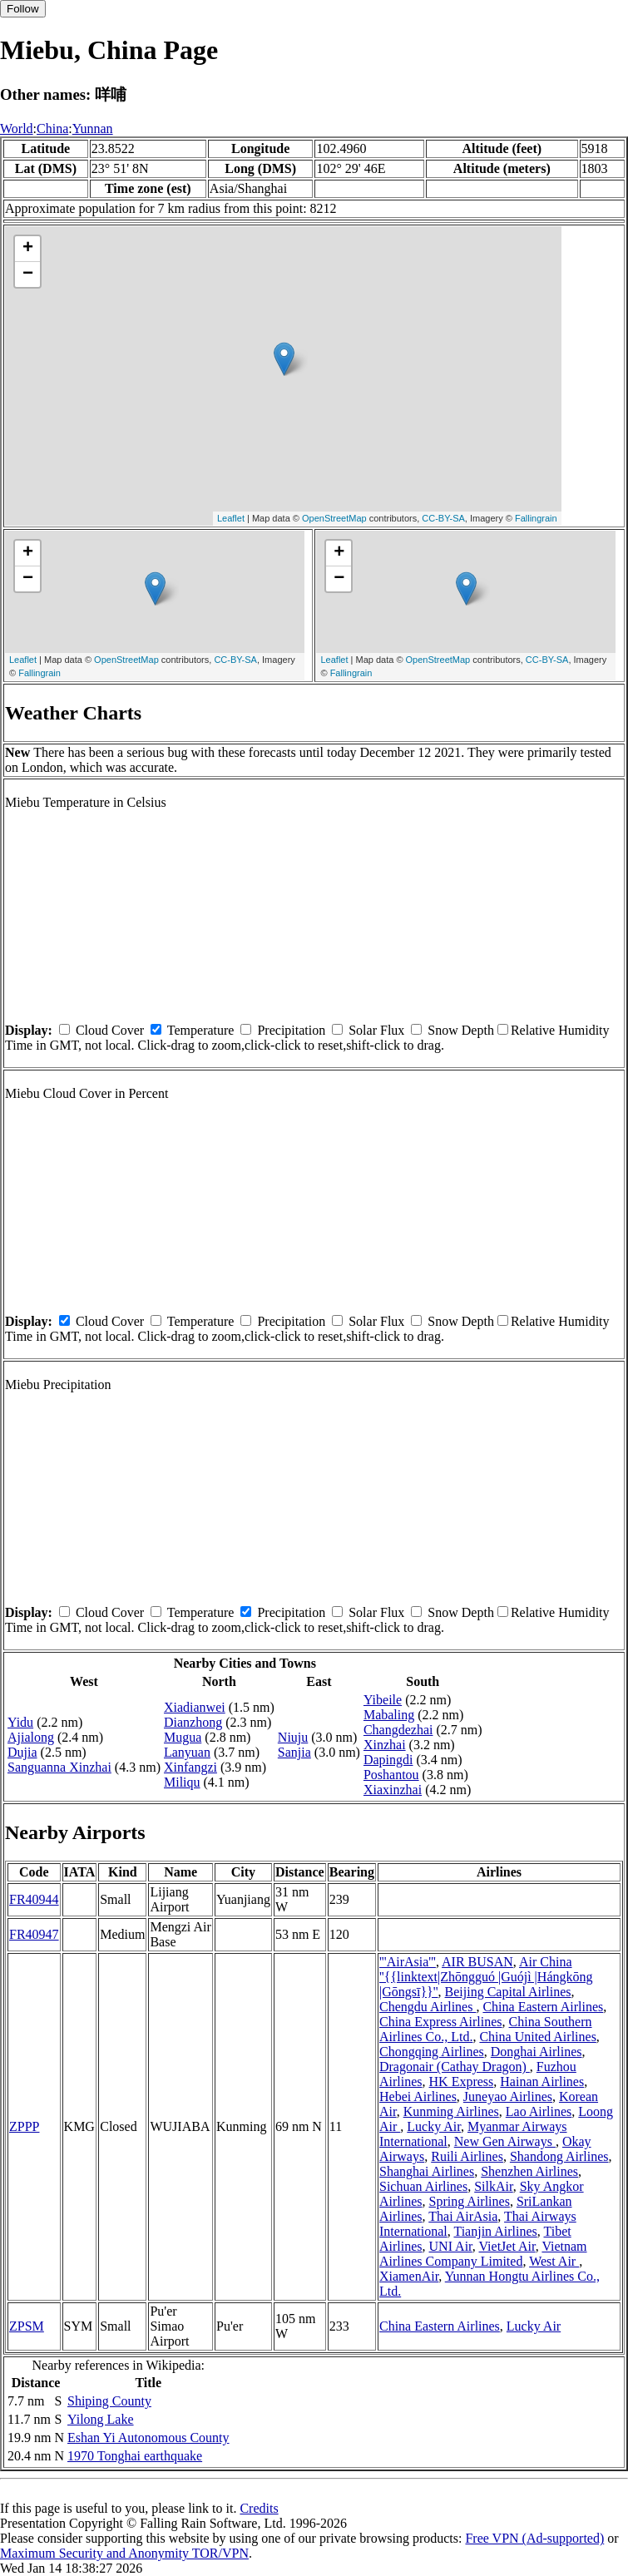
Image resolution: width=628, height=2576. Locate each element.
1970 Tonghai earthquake (134, 2456)
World (16, 128)
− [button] (27, 274)
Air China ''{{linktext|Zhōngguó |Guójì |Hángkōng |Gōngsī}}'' (486, 1977)
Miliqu (182, 1782)
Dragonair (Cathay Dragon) (454, 2066)
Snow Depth (461, 1030)
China (52, 128)
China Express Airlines (440, 2022)
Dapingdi (388, 1760)
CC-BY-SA (443, 518)
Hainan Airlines (542, 2081)
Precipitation (291, 1030)
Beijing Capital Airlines (508, 1992)
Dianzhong (193, 1722)
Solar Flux (376, 1030)
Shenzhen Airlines (529, 2171)
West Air (554, 2261)
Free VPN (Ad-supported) (534, 2538)
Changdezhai (398, 1730)
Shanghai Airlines (426, 2171)
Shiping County (109, 2401)
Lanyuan (187, 1752)
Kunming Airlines (451, 2111)
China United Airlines (537, 2037)
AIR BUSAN (477, 1962)
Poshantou (391, 1775)
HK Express (461, 2081)
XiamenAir (408, 2276)
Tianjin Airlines (495, 2231)
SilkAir (493, 2186)
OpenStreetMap (334, 518)
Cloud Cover (110, 1030)
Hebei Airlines (418, 2096)
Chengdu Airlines (427, 2007)
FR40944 (34, 1899)
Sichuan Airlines (423, 2186)
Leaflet (231, 518)
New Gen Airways (505, 2141)
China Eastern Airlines (542, 2007)
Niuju (293, 1737)
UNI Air (450, 2246)
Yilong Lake (100, 2419)
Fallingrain (536, 518)
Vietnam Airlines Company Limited (483, 2253)
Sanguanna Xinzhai (59, 1767)
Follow (23, 8)
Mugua (182, 1737)
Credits (259, 2508)
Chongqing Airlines (431, 2051)
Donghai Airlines (536, 2051)
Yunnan (92, 128)
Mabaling (388, 1715)
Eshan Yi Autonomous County (148, 2437)
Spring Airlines (469, 2201)
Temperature (201, 1030)
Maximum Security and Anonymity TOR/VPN (124, 2553)
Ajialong (30, 1737)
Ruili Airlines (467, 2156)
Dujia (22, 1752)
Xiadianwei (194, 1707)
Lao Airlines (539, 2111)
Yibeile (382, 1700)
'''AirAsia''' (407, 1962)
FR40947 (34, 1934)
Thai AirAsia (462, 2216)
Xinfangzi (190, 1767)
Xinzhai (384, 1745)
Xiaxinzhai (392, 1789)
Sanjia (294, 1752)
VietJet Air (507, 2246)
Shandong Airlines (559, 2156)
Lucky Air (434, 2126)
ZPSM (26, 2326)
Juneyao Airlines (507, 2096)
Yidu (20, 1722)
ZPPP (24, 2126)
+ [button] (27, 248)
